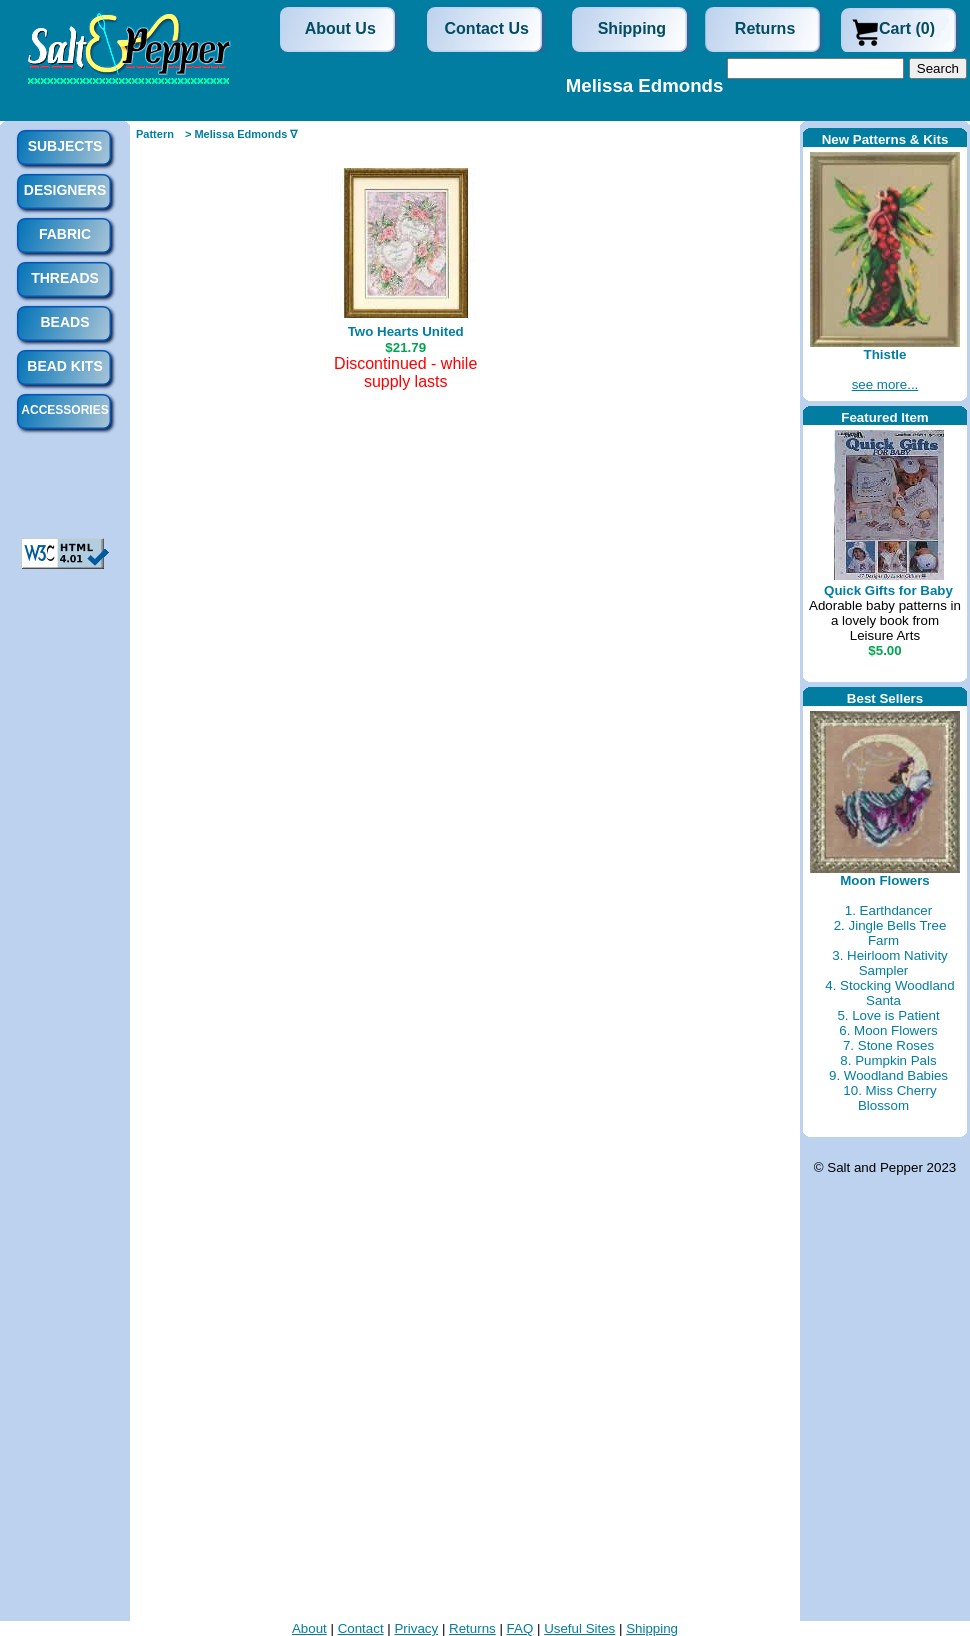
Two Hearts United (406, 331)
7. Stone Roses (888, 1045)
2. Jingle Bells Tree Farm (890, 933)
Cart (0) (907, 28)
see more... (885, 384)
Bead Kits (64, 366)
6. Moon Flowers (888, 1030)
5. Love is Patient (888, 1015)
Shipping (632, 28)
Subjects (65, 146)
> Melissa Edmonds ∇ (241, 134)
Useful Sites (579, 1628)
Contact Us (487, 28)
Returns (765, 28)
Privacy (416, 1628)
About (309, 1628)
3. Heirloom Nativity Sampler (890, 963)
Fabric (65, 234)
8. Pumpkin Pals (888, 1060)
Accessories (64, 410)
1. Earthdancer (888, 910)
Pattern (155, 134)
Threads (65, 278)
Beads (64, 322)
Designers (65, 190)
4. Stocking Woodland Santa (889, 993)
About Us (340, 28)
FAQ (520, 1628)
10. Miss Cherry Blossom (889, 1098)
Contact (361, 1628)
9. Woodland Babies (888, 1075)
